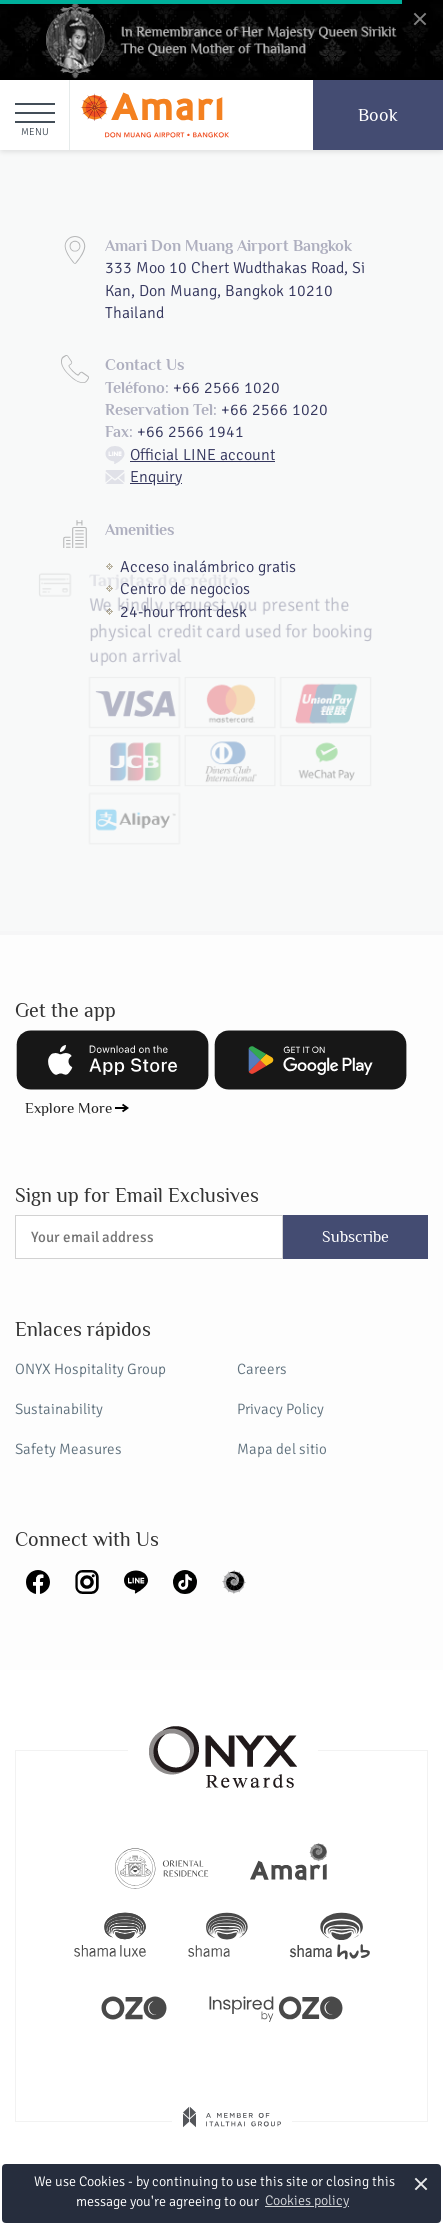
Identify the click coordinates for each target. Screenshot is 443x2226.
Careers (262, 1369)
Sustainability (59, 1409)
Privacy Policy (280, 1409)
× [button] (420, 2183)
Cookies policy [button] (307, 2200)
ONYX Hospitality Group (90, 1369)
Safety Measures (68, 1449)
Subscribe (355, 1237)
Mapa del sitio (282, 1449)
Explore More (68, 1107)
